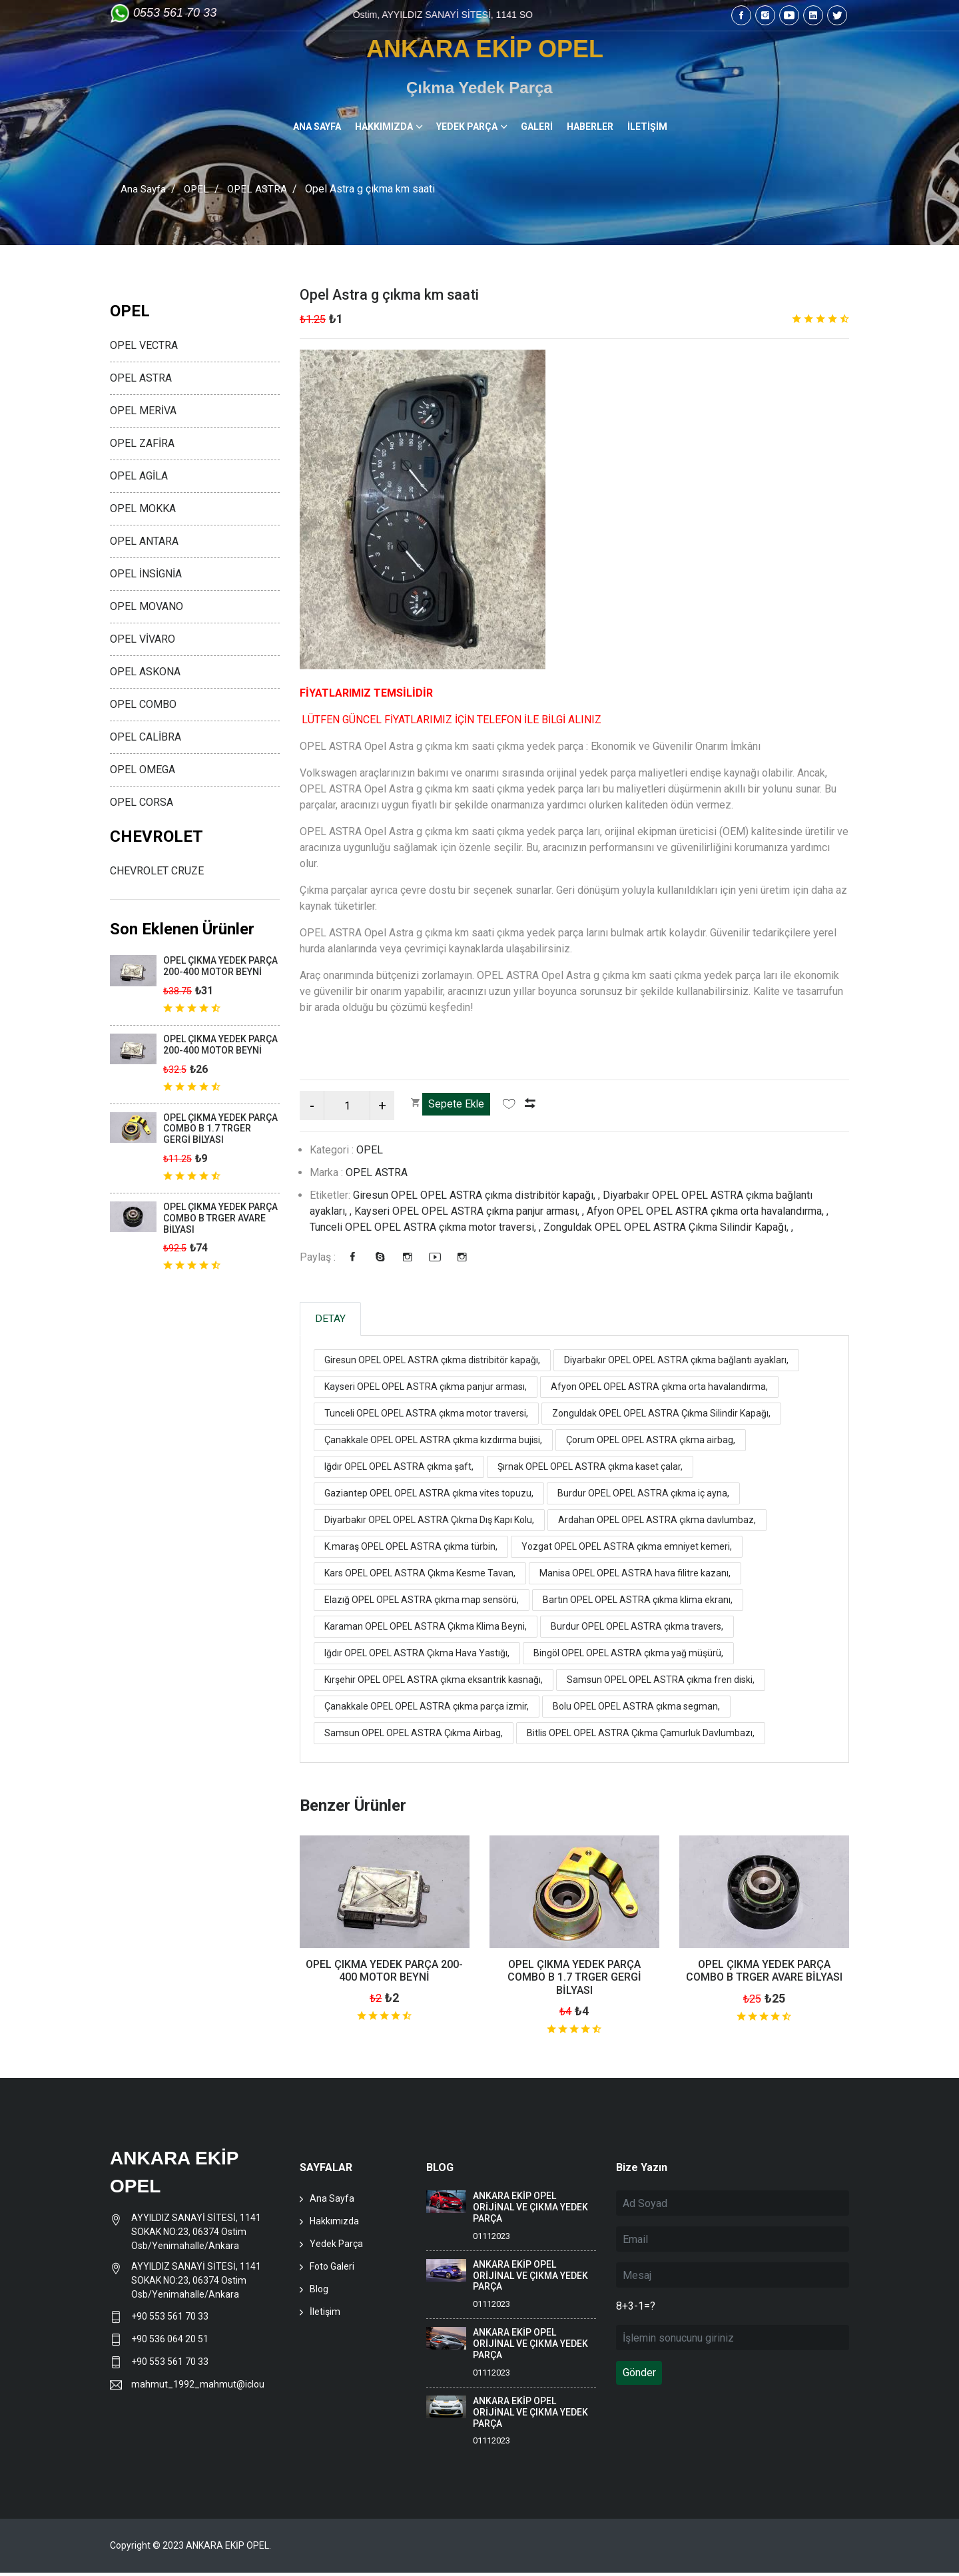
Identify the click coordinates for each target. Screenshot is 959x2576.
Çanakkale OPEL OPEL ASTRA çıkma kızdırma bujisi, (433, 1443)
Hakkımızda (334, 2224)
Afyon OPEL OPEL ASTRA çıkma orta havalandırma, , (707, 1211)
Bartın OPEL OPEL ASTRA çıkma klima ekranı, (638, 1603)
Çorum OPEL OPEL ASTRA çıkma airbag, (650, 1443)
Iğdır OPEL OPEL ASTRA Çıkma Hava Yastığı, (416, 1656)
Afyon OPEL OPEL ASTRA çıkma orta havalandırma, (659, 1390)
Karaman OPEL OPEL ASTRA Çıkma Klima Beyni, (425, 1629)
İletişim (325, 2315)
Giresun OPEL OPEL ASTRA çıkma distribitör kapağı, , (478, 1195)
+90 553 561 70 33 (170, 2319)
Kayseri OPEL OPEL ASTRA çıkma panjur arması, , (470, 1211)
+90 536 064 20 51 (169, 2342)
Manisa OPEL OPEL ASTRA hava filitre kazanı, (635, 1576)
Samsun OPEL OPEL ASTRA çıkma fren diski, (661, 1683)
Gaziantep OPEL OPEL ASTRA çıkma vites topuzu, (428, 1496)
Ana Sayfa (144, 188)
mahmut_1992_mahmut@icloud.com (197, 2387)
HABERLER (590, 126)
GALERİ (537, 126)
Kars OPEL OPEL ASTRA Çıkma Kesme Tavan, (419, 1576)
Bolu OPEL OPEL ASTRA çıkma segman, (636, 1709)
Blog (319, 2292)
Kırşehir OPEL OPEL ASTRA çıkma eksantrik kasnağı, (433, 1683)
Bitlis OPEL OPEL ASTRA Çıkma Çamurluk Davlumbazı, (641, 1736)
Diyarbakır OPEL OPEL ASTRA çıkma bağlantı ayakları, (676, 1363)
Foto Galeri (332, 2269)
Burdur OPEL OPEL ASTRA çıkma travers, (637, 1629)
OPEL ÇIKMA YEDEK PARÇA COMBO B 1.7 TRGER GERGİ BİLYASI (574, 1980)
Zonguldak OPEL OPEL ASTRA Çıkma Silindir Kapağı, (661, 1416)
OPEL (198, 188)
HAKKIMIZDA (384, 126)
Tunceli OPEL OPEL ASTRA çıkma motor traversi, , (426, 1227)
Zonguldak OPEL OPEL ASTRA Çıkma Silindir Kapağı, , (668, 1227)
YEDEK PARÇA (466, 126)
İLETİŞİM (647, 126)
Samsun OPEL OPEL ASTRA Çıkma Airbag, (413, 1736)
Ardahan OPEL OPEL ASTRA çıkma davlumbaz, (657, 1523)
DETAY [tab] (335, 1320)
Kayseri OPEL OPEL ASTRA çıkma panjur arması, (425, 1390)
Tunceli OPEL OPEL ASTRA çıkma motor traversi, (426, 1416)
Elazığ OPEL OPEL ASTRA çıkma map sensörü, (421, 1603)
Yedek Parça (336, 2247)
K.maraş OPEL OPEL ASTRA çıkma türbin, (410, 1549)
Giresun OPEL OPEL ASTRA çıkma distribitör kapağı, (432, 1363)
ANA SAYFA (317, 126)
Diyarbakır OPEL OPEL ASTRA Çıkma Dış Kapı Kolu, (429, 1523)
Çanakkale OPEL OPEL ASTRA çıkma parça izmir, (426, 1709)
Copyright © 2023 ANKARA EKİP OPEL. (190, 2548)
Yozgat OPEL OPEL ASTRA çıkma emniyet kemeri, (626, 1549)
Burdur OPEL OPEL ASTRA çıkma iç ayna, (643, 1496)
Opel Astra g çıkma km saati (400, 294)
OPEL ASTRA (261, 188)
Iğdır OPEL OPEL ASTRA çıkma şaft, (399, 1469)
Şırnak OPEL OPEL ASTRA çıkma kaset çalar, (590, 1469)
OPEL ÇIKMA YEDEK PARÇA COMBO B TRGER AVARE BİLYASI (764, 1974)
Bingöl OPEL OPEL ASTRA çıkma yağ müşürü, (628, 1656)
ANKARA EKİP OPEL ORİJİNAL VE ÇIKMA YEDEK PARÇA (530, 2210)
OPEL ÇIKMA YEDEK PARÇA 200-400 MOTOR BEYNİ (384, 1974)
